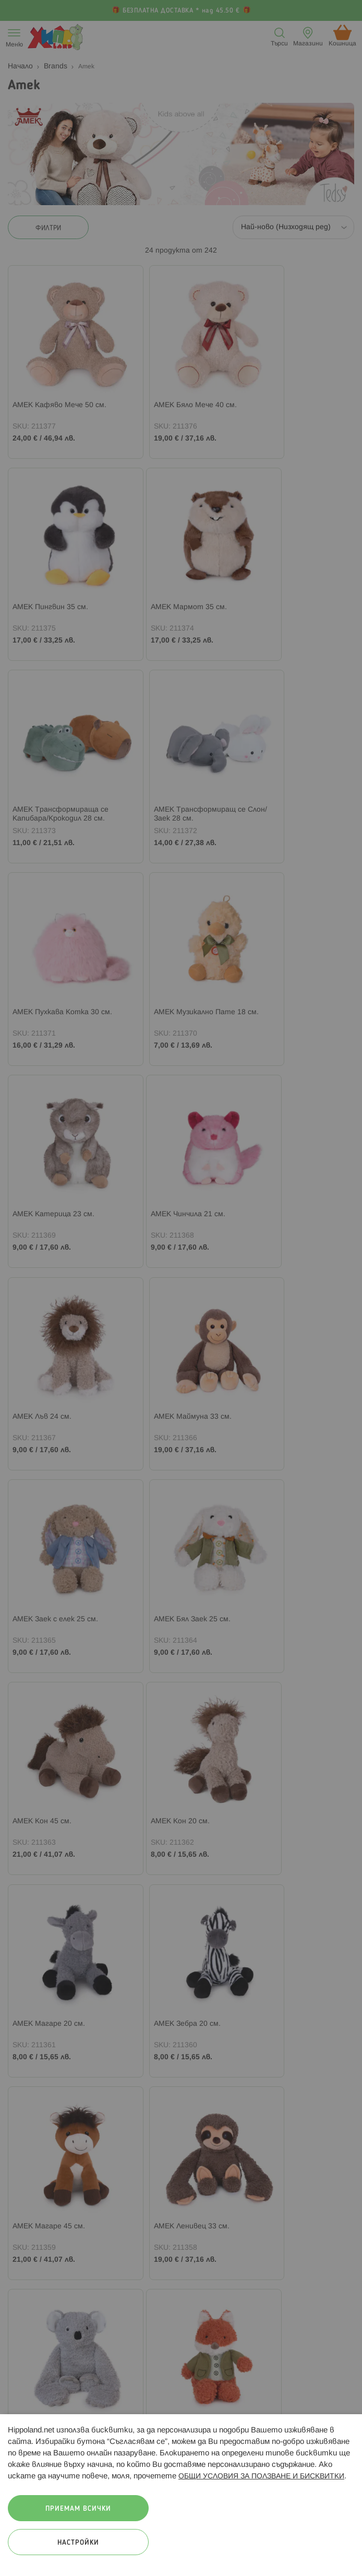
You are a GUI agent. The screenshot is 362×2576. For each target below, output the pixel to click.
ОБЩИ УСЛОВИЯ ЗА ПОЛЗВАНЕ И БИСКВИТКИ (261, 2476)
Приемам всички (78, 2509)
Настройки (78, 2542)
